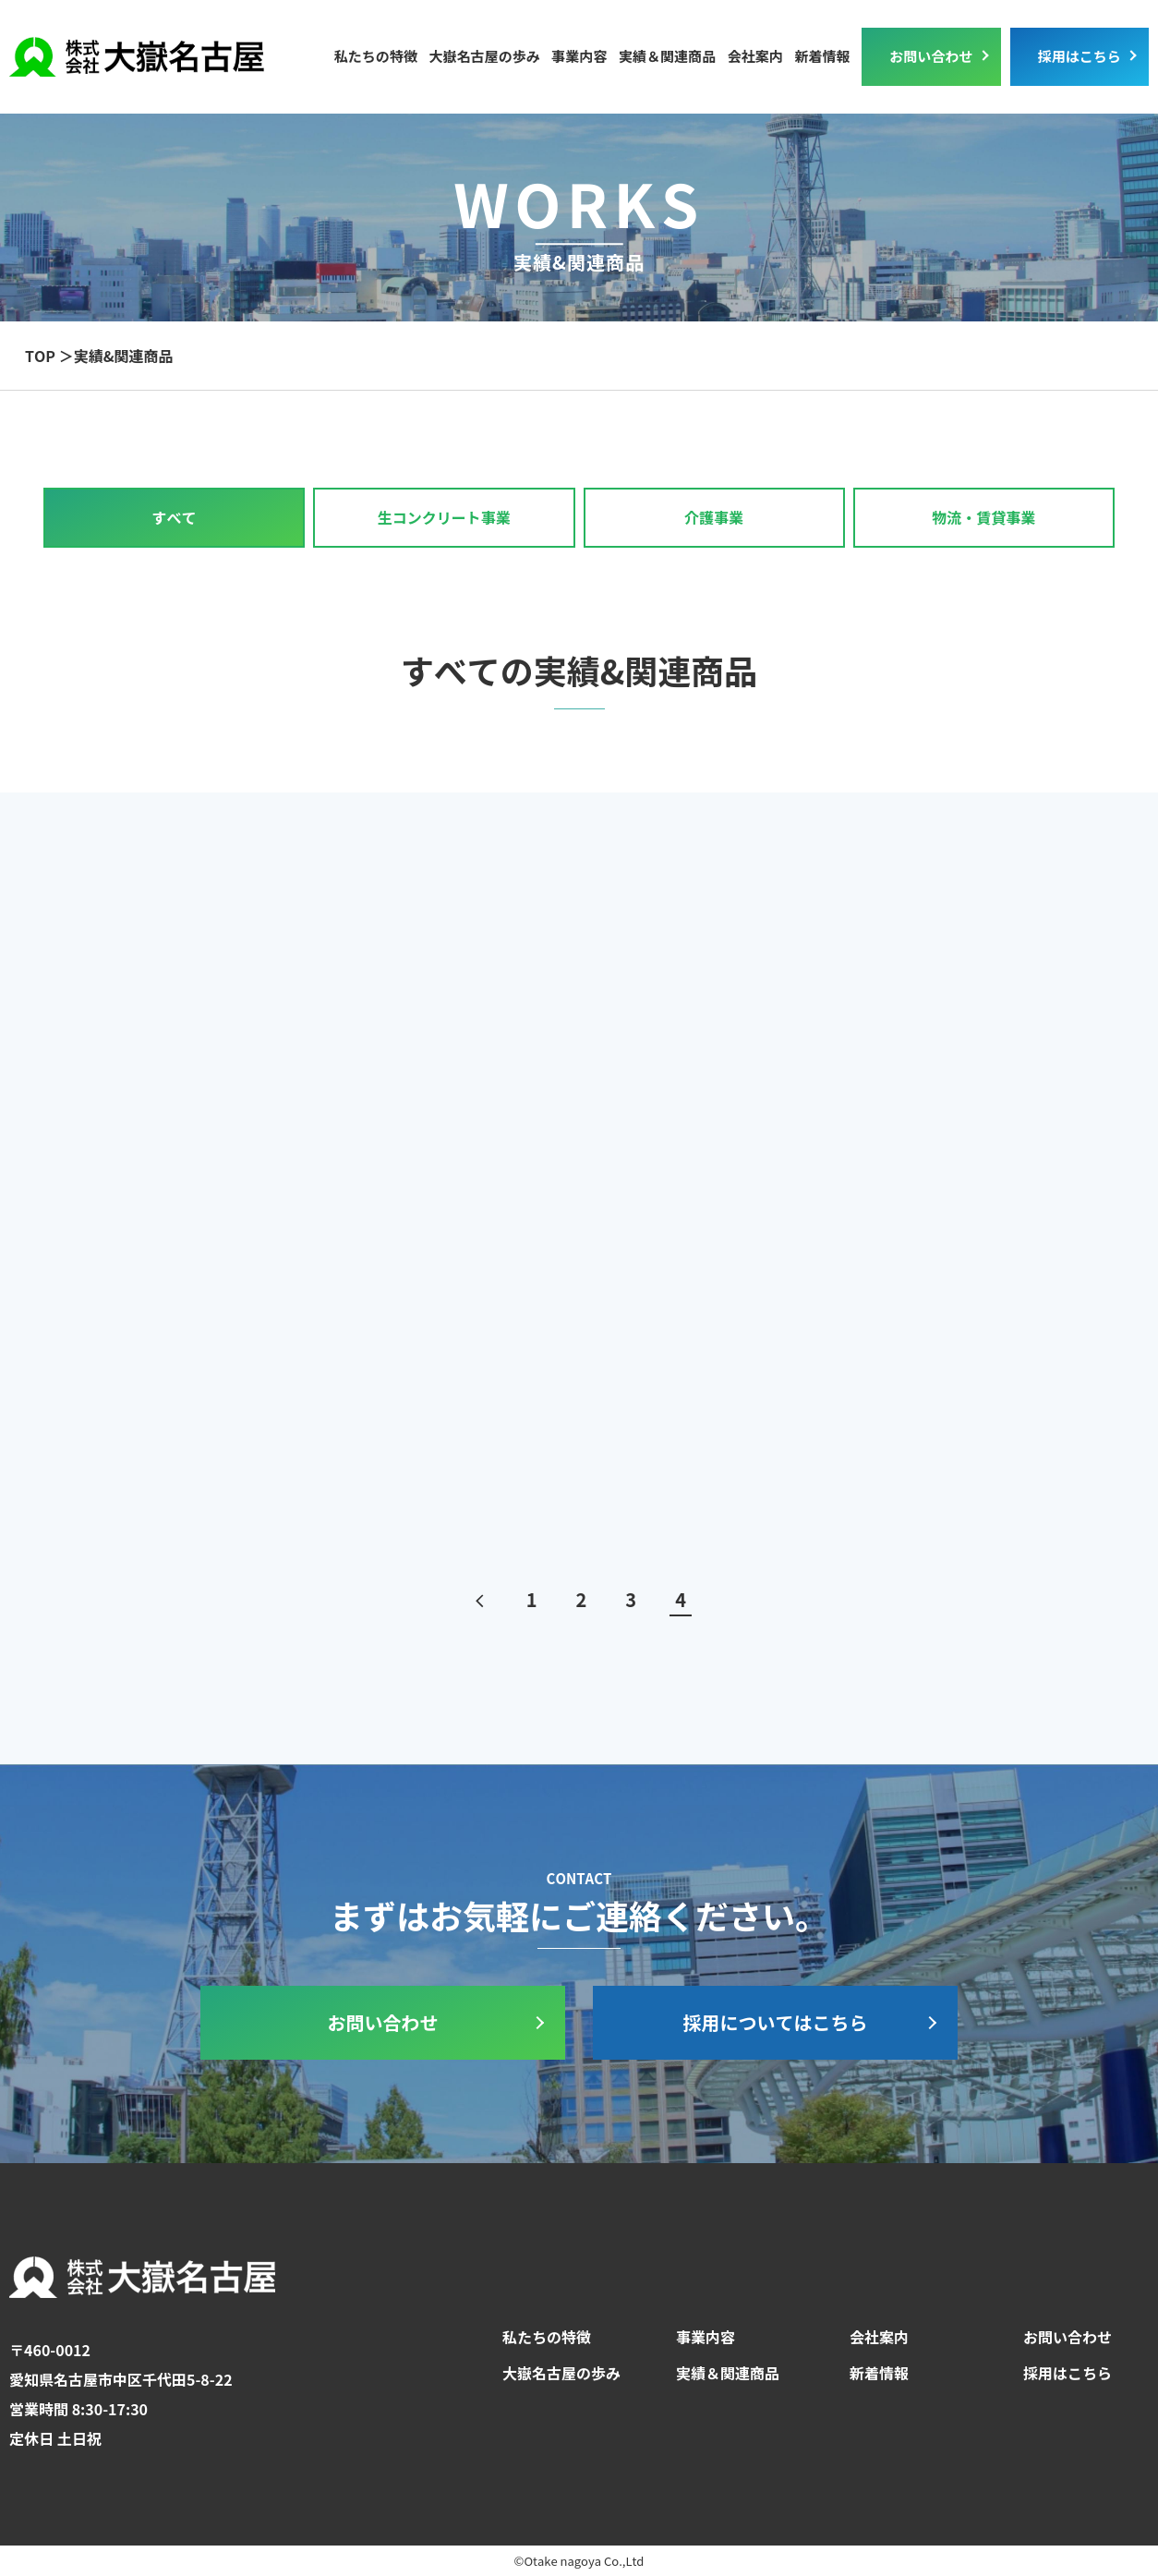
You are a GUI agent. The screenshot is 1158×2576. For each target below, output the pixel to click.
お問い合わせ (930, 56)
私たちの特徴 (375, 56)
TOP (40, 356)
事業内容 (705, 2337)
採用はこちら (1079, 56)
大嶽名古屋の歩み (483, 56)
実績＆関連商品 (667, 56)
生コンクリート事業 (444, 517)
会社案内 (755, 56)
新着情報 (822, 56)
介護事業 (713, 517)
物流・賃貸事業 (983, 517)
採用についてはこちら (775, 2022)
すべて (174, 517)
